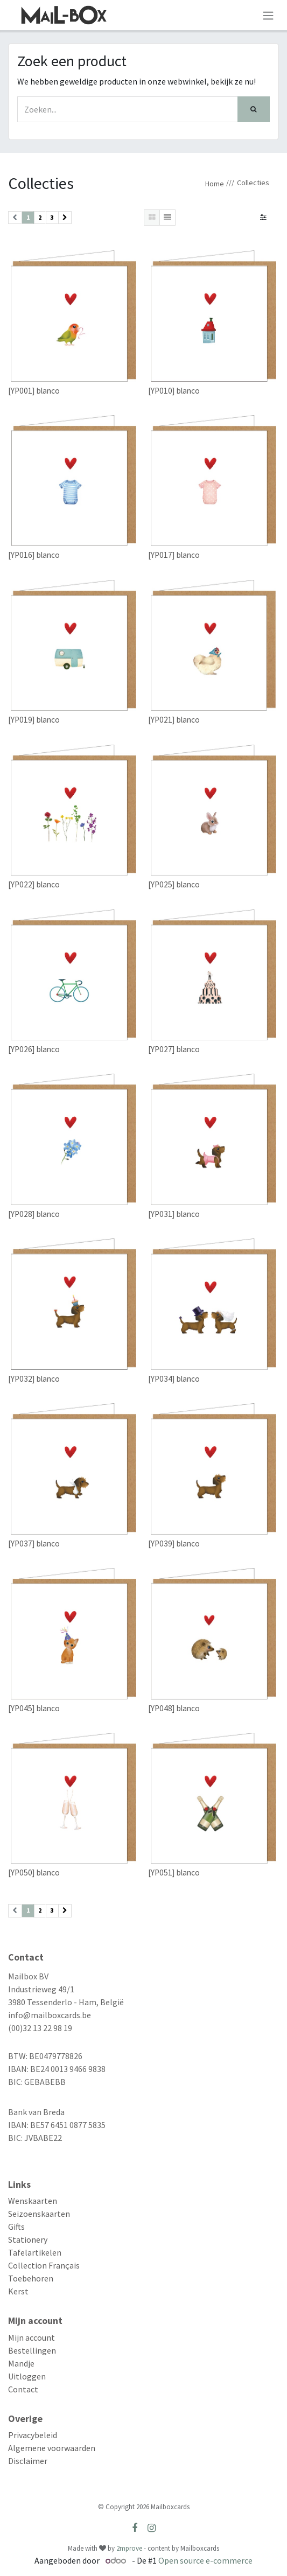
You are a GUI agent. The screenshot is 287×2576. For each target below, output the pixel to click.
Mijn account (31, 2337)
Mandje (21, 2363)
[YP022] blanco (34, 884)
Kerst (18, 2291)
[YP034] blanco (174, 1379)
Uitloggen (27, 2376)
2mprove (129, 2548)
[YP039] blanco (174, 1543)
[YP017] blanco (174, 555)
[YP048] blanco (174, 1708)
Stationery (27, 2239)
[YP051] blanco (174, 1872)
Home (214, 183)
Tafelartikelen (34, 2252)
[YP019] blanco (34, 720)
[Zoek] (253, 109)
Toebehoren (30, 2278)
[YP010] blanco (174, 390)
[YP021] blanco (174, 720)
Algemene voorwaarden (51, 2447)
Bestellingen (32, 2350)
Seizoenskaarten (39, 2213)
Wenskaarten (32, 2200)
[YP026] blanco (34, 1049)
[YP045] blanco (34, 1708)
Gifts (16, 2226)
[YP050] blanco (34, 1872)
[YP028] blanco (34, 1214)
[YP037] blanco (34, 1543)
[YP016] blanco (34, 555)
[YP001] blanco (34, 390)
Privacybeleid (32, 2435)
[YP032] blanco (34, 1379)
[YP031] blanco (174, 1214)
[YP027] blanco (174, 1049)
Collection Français (44, 2265)
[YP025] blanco (174, 884)
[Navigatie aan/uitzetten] (268, 15)
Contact (23, 2389)
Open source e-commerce (205, 2560)
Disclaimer (27, 2460)
